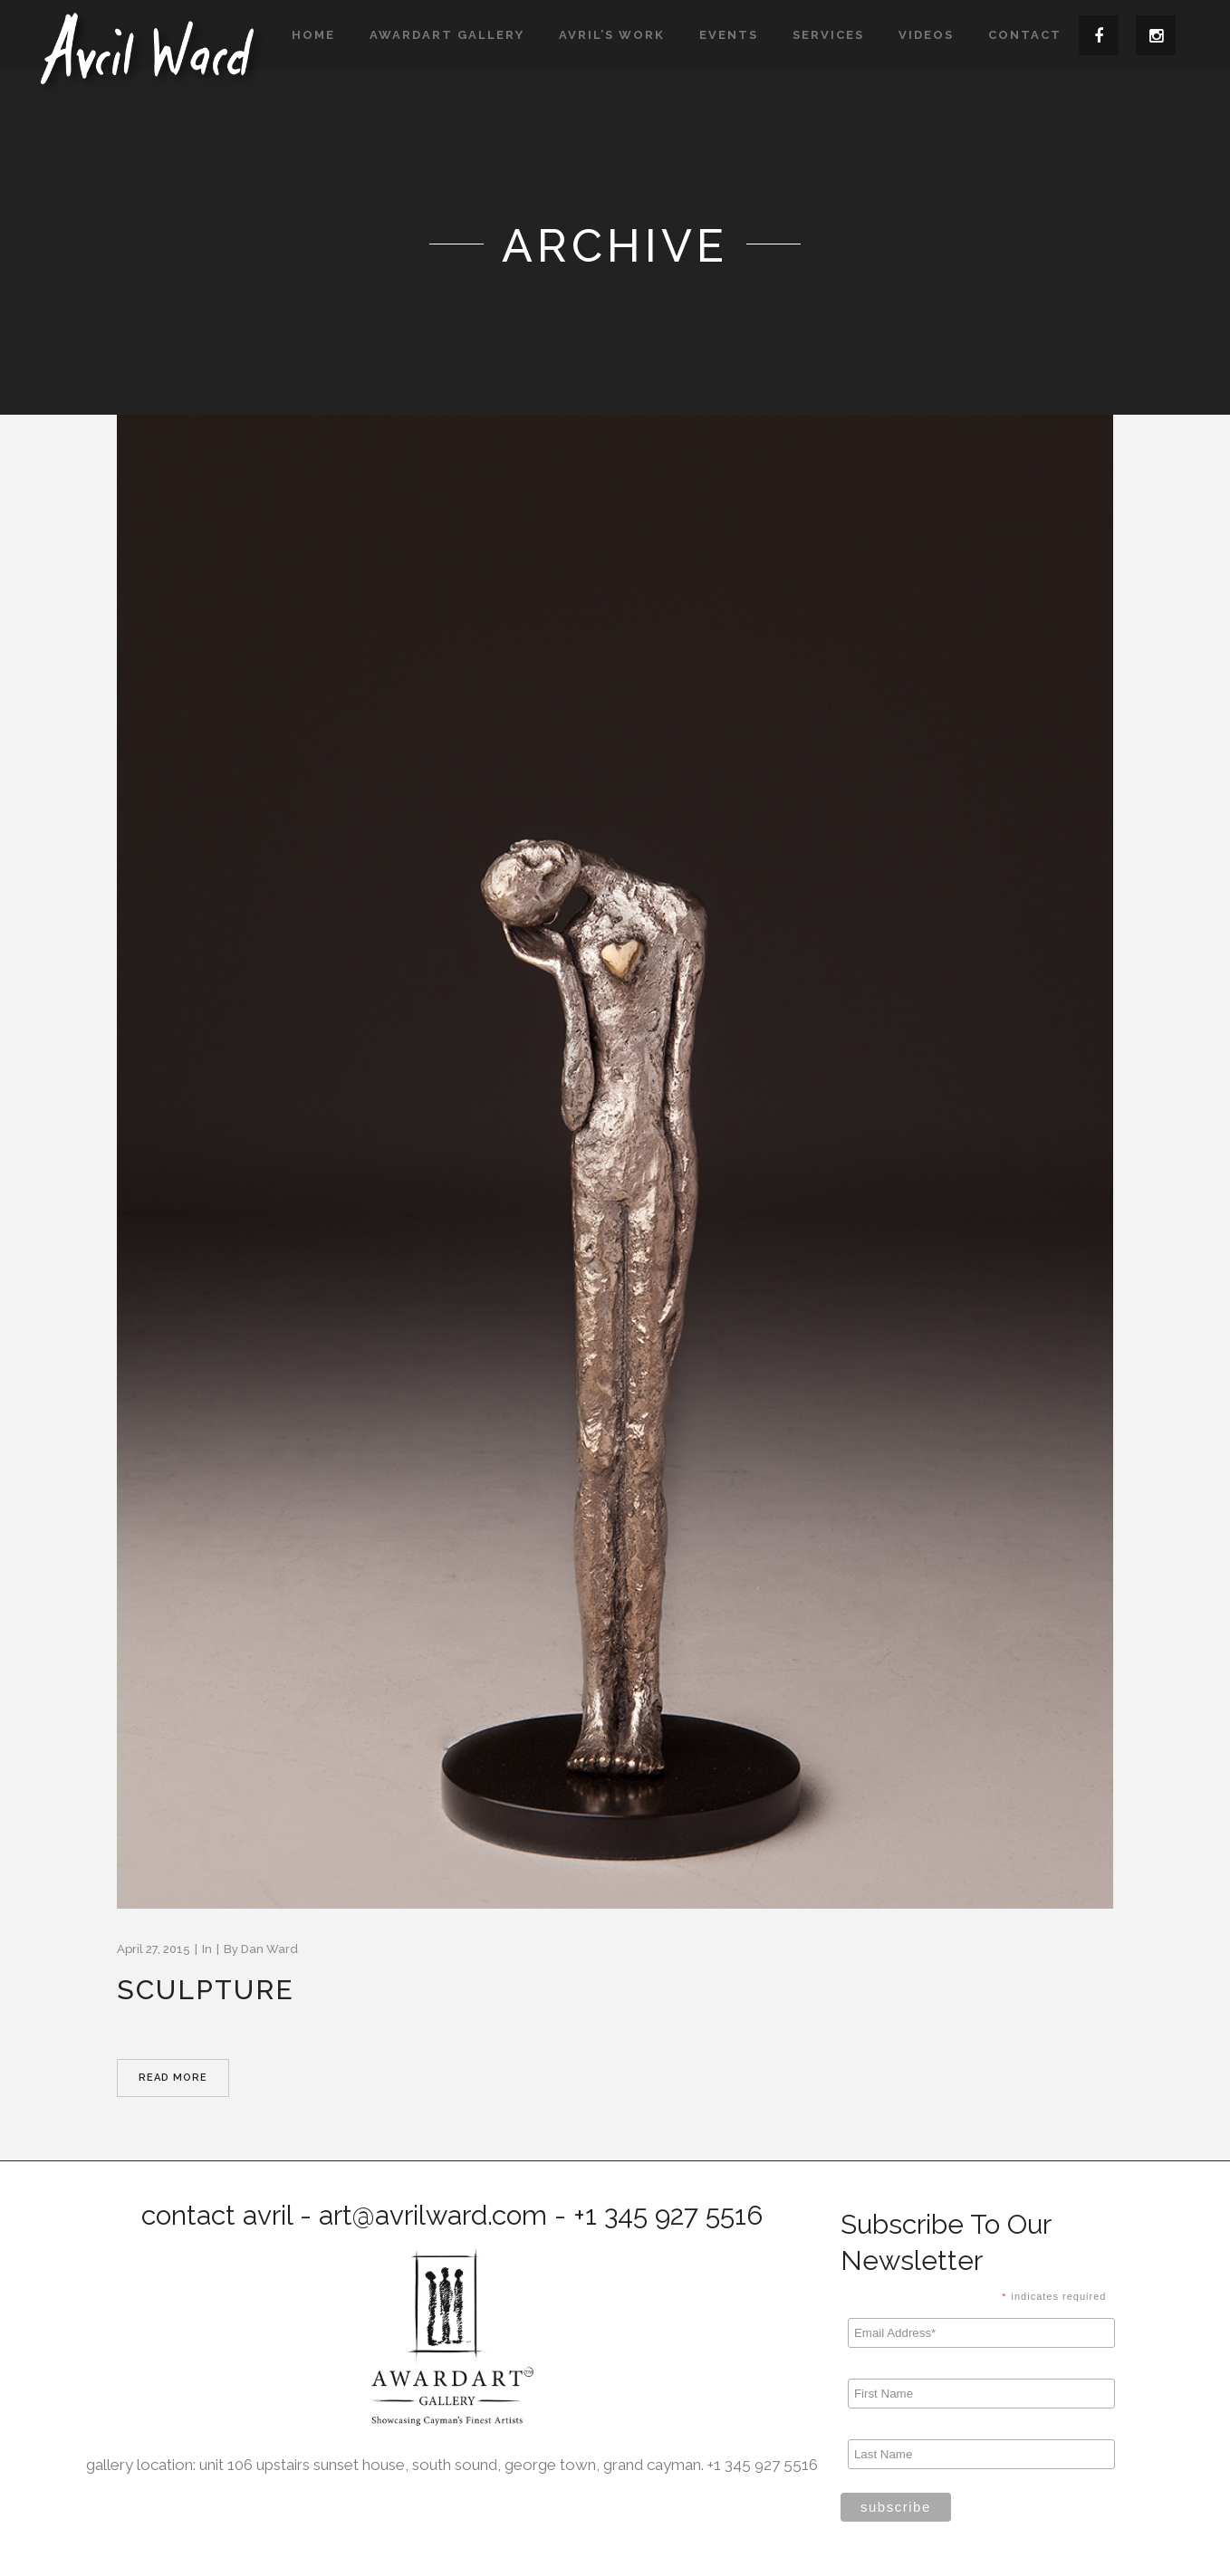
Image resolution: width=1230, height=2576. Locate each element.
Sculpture (205, 1990)
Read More (173, 2077)
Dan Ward (269, 1949)
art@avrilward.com (433, 2215)
